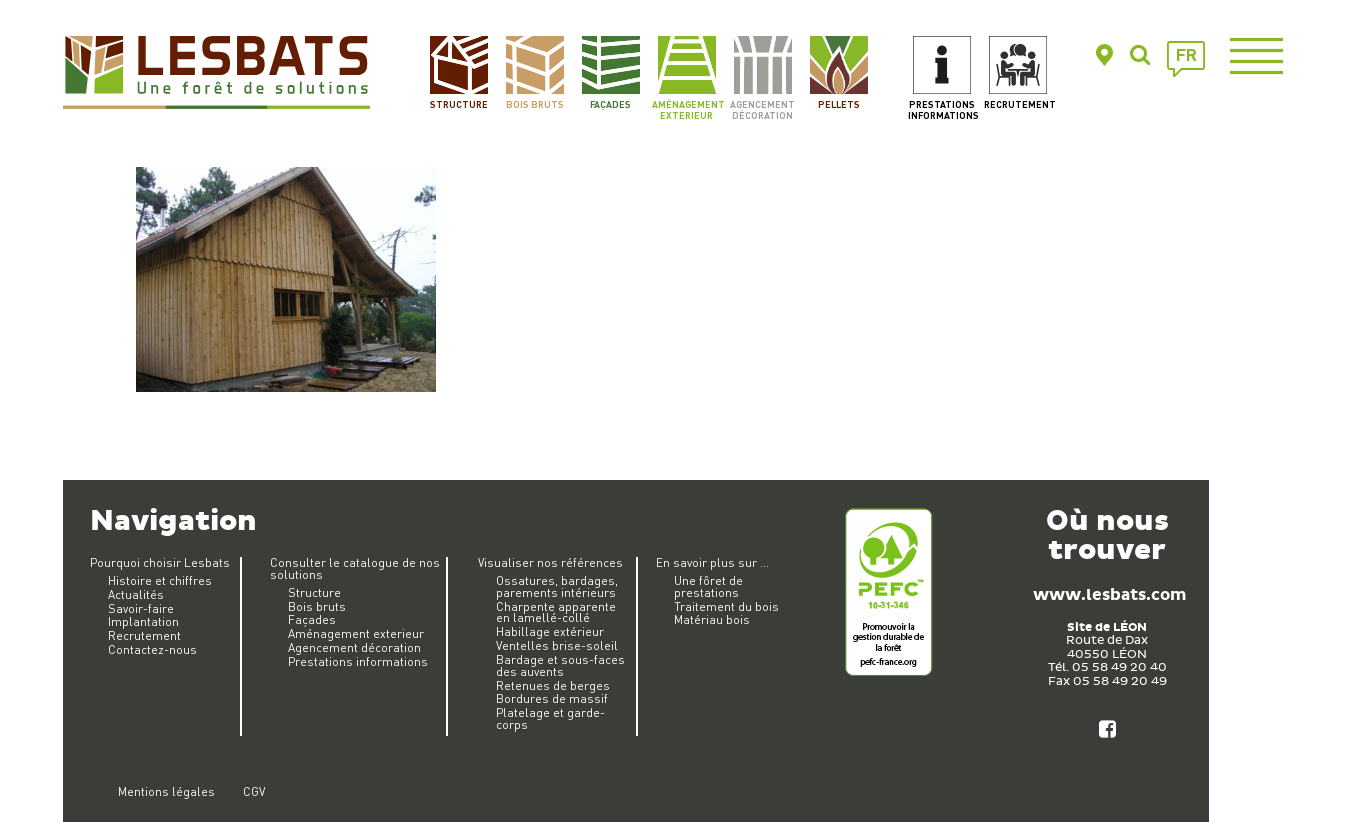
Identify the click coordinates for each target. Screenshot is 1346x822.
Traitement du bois (726, 606)
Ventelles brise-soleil (557, 645)
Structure (459, 104)
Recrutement (1018, 104)
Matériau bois (712, 619)
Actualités (136, 594)
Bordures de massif (552, 698)
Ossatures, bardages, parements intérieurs (557, 586)
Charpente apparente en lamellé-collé (556, 612)
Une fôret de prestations (708, 586)
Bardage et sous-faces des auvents (560, 665)
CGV (254, 791)
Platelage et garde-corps (550, 718)
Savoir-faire (141, 608)
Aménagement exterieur (686, 109)
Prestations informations (942, 109)
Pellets (839, 104)
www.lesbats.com (1109, 595)
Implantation (143, 621)
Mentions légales (166, 791)
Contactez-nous (152, 649)
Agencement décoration (762, 109)
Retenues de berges (553, 685)
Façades (610, 104)
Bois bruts (535, 104)
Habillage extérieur (550, 631)
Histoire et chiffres (160, 580)
